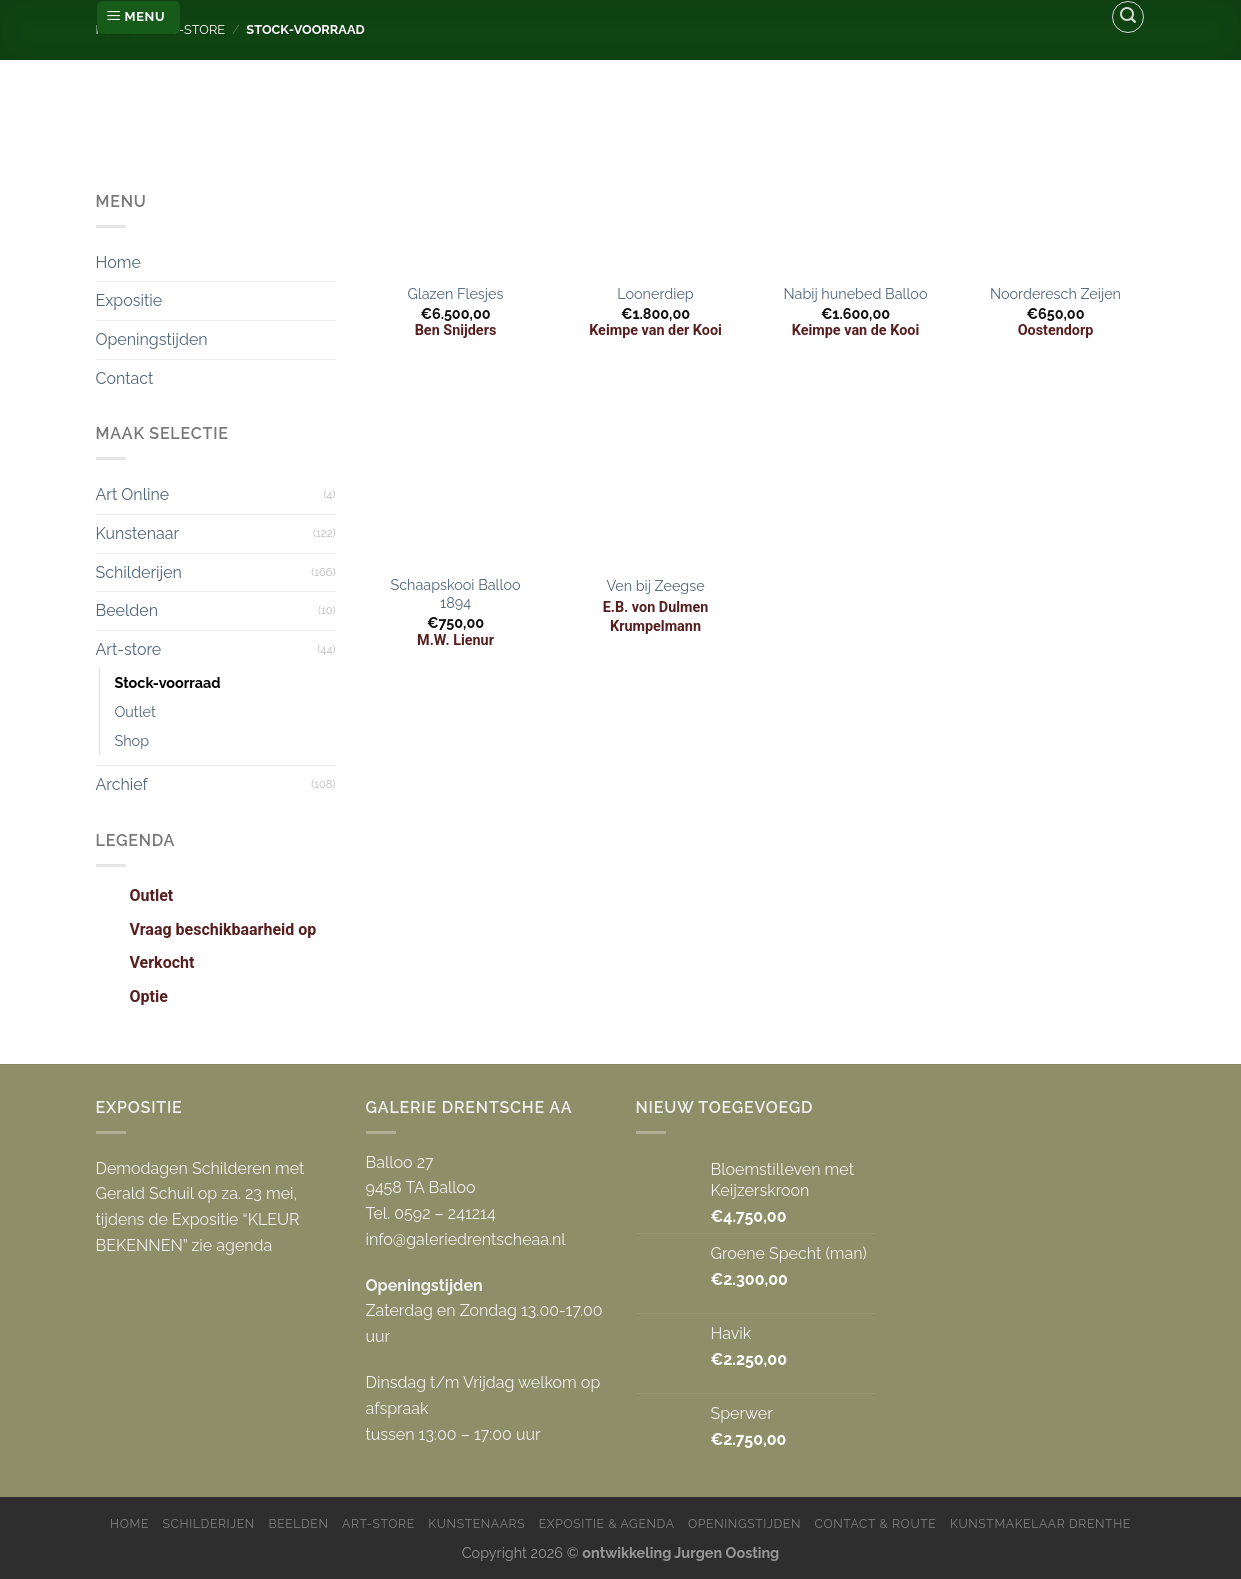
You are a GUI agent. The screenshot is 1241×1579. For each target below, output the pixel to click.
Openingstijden (152, 339)
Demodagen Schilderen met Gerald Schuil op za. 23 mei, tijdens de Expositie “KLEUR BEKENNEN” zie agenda (200, 1207)
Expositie (129, 300)
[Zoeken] (1128, 17)
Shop (132, 740)
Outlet (135, 711)
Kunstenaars (476, 1523)
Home (118, 262)
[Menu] (138, 17)
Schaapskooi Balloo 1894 (455, 594)
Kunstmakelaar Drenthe (1040, 1523)
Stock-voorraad (168, 682)
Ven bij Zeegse (655, 585)
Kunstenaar (138, 533)
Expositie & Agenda (607, 1523)
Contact (125, 378)
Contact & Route (876, 1523)
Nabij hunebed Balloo (856, 293)
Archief (122, 784)
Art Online (133, 494)
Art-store (129, 649)
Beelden (127, 610)
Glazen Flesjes (456, 293)
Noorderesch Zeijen (1055, 293)
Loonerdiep (655, 293)
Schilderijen (139, 572)
